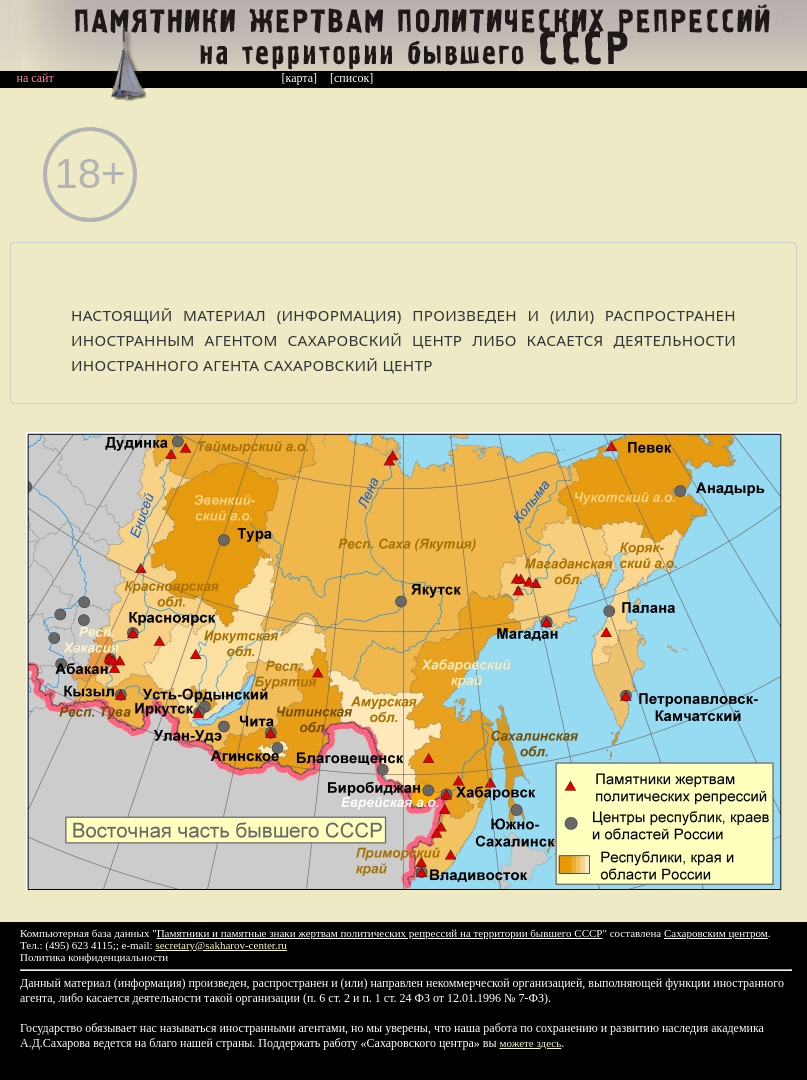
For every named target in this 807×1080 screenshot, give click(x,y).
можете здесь (531, 1043)
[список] (351, 78)
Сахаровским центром (716, 933)
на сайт (35, 78)
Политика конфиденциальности (94, 957)
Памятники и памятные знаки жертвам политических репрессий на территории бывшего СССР (380, 933)
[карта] (300, 78)
